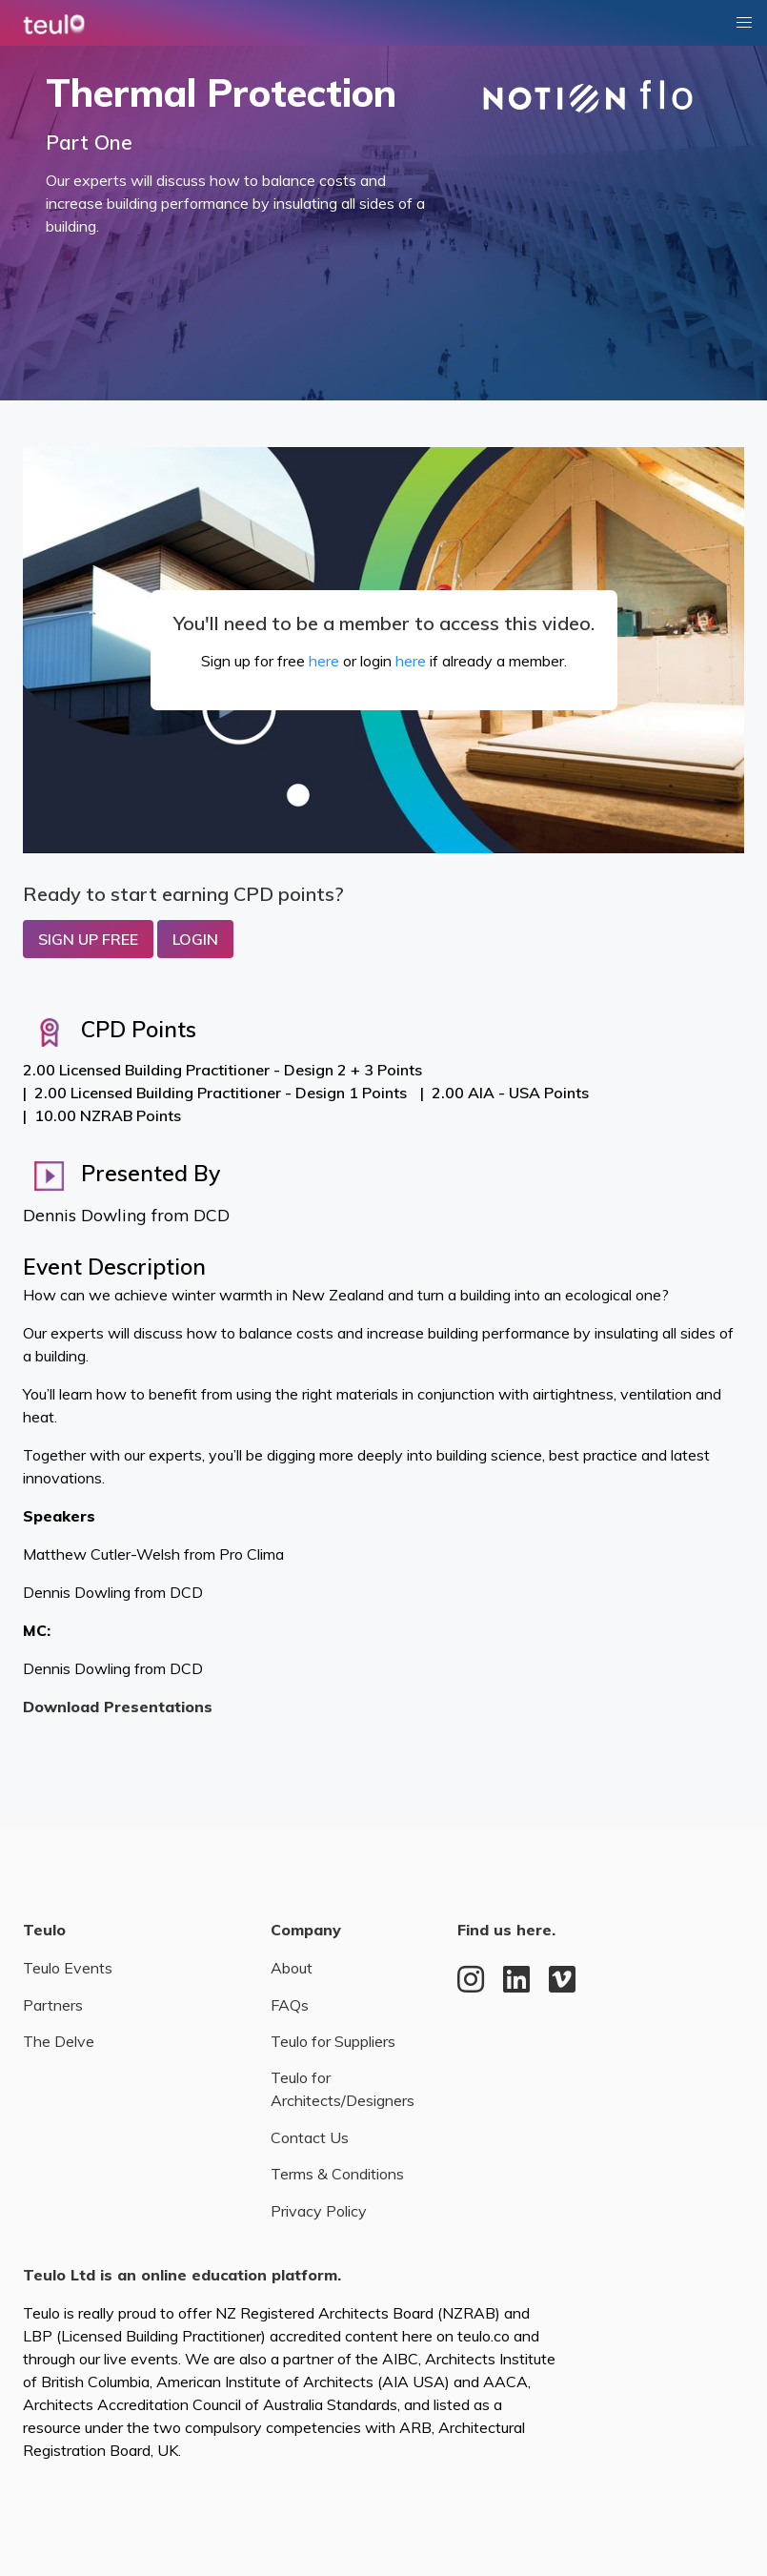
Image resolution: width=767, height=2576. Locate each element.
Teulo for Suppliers (333, 2041)
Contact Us (310, 2137)
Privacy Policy (319, 2210)
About (292, 1967)
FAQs (290, 2004)
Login (195, 939)
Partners (53, 2004)
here (324, 660)
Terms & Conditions (337, 2173)
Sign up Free (88, 939)
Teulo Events (67, 1967)
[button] (744, 23)
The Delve (58, 2041)
